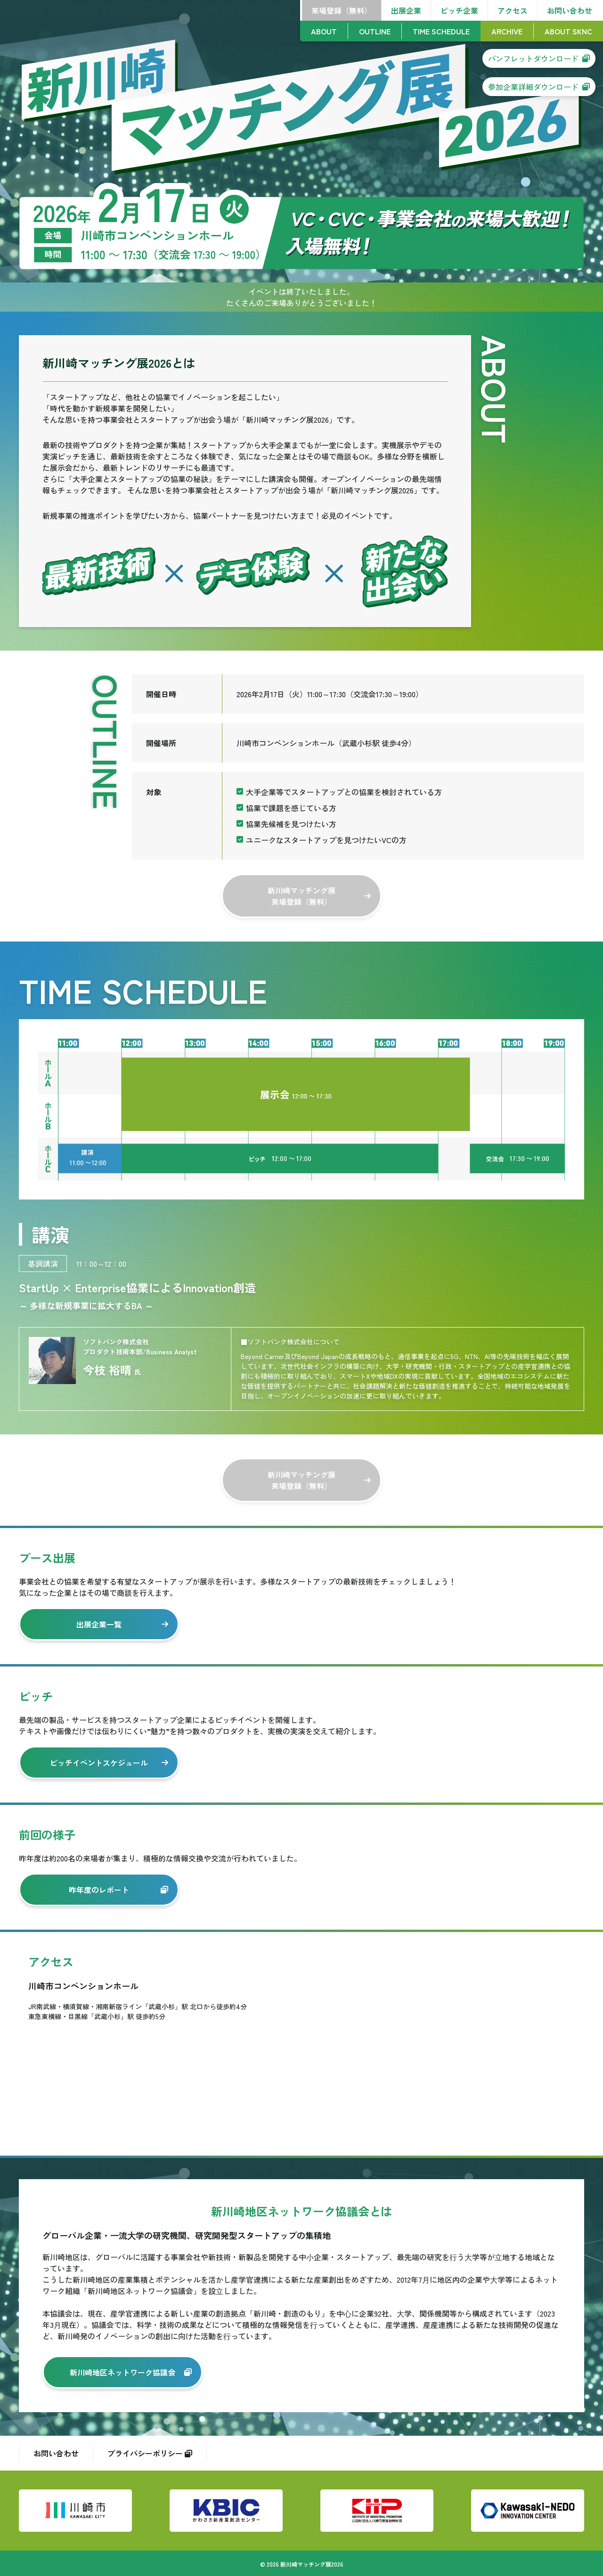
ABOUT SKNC (568, 31)
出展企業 (406, 10)
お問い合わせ (569, 10)
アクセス (512, 10)
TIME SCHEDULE (441, 31)
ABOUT (324, 31)
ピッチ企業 (459, 10)
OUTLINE (375, 31)
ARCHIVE (506, 31)
